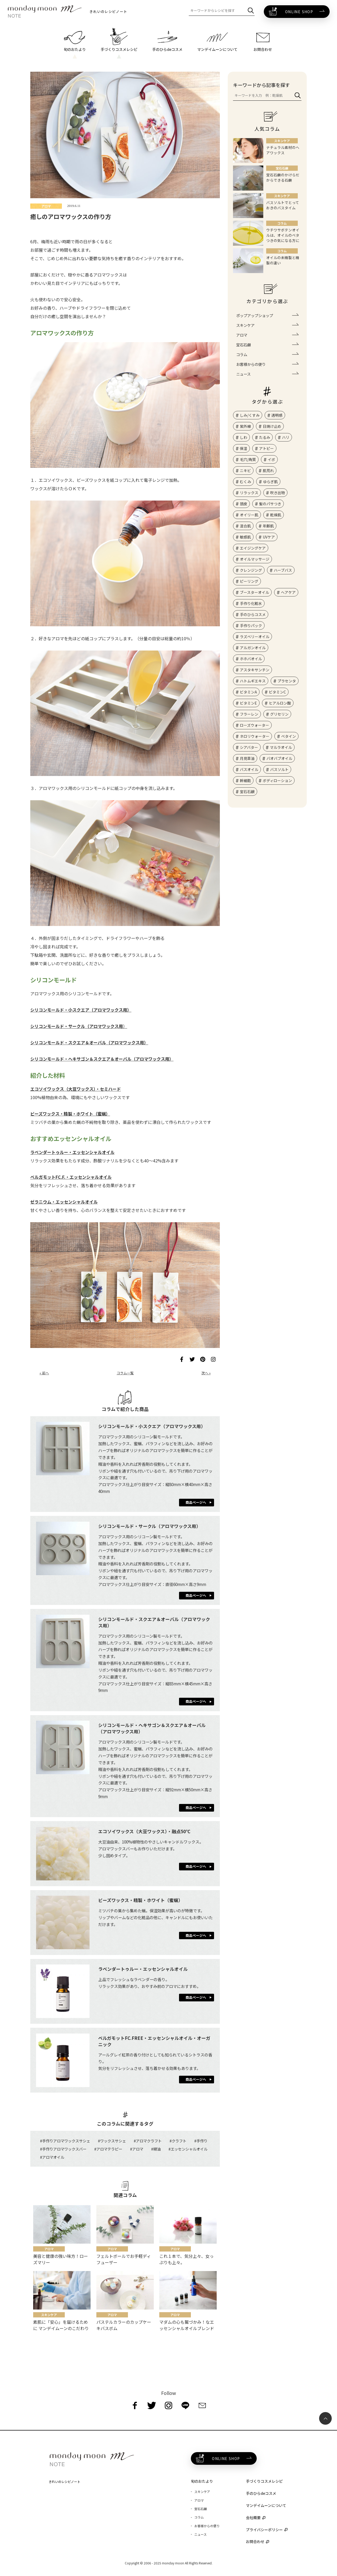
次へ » (206, 1372)
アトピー (266, 448)
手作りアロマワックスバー (64, 2149)
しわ (243, 437)
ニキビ (245, 470)
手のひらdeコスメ (261, 2493)
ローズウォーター (254, 725)
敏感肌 (245, 537)
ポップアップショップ (254, 315)
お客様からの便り (251, 364)
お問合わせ (255, 2541)
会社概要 (253, 2517)
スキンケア (245, 325)
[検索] (251, 10)
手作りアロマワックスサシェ (66, 2140)
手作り (201, 2140)
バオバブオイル (279, 758)
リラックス (249, 492)
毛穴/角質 (248, 459)
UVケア (269, 537)
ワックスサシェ (113, 2140)
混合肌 (245, 525)
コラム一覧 (125, 1372)
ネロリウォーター (254, 736)
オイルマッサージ (254, 559)
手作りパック (251, 625)
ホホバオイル (251, 658)
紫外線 (245, 426)
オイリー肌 (249, 514)
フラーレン (249, 714)
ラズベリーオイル (254, 636)
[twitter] (151, 2405)
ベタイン (288, 736)
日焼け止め (272, 426)
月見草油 (247, 758)
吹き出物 (277, 492)
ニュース (243, 374)
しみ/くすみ (250, 415)
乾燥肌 (275, 514)
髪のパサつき (270, 503)
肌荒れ (268, 470)
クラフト (179, 2140)
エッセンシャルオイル (189, 2149)
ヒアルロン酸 (280, 703)
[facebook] (134, 2405)
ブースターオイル (254, 592)
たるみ (264, 437)
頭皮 (243, 503)
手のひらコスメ (253, 614)
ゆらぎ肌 (270, 481)
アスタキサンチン (254, 669)
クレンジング (251, 570)
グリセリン (279, 714)
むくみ (245, 481)
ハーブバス (283, 570)
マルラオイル (281, 747)
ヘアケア (288, 592)
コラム (241, 354)
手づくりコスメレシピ (264, 2481)
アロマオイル (53, 2157)
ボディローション (277, 780)
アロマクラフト (149, 2140)
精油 (157, 2149)
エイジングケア (253, 548)
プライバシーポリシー (264, 2529)
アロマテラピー (109, 2149)
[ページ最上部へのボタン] (325, 2418)
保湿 (243, 448)
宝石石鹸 (243, 344)
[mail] (202, 2405)
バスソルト (279, 769)
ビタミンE (248, 703)
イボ (271, 459)
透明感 (277, 415)
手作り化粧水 (251, 603)
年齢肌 (268, 525)
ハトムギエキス (253, 680)
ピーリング (249, 581)
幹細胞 (245, 780)
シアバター (249, 747)
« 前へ (44, 1372)
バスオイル (249, 769)
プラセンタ (286, 680)
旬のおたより (202, 2481)
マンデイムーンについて (266, 2505)
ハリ (285, 437)
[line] (185, 2405)
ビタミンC (277, 692)
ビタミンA (248, 692)
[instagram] (168, 2405)
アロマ (137, 2149)
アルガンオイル (253, 647)
